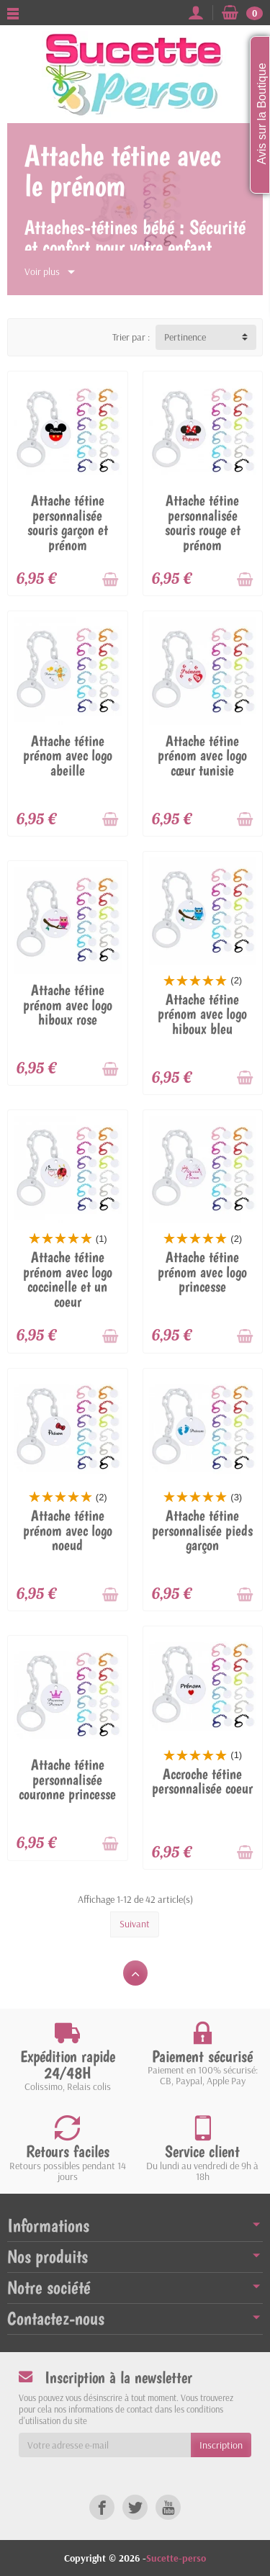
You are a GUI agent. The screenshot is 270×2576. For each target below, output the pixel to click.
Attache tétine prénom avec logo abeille (67, 755)
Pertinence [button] (185, 336)
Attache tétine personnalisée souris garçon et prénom (67, 523)
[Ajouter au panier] (110, 579)
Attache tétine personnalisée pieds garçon (202, 1530)
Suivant (135, 1923)
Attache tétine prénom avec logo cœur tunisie (202, 755)
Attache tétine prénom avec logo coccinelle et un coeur (67, 1279)
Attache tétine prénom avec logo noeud (67, 1530)
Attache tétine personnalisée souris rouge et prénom (202, 523)
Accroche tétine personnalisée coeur (202, 1781)
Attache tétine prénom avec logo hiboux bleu (202, 1014)
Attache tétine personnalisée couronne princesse (67, 1779)
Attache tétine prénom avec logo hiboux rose (67, 1004)
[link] (101, 2507)
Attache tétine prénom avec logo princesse (202, 1271)
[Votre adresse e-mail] (105, 2445)
